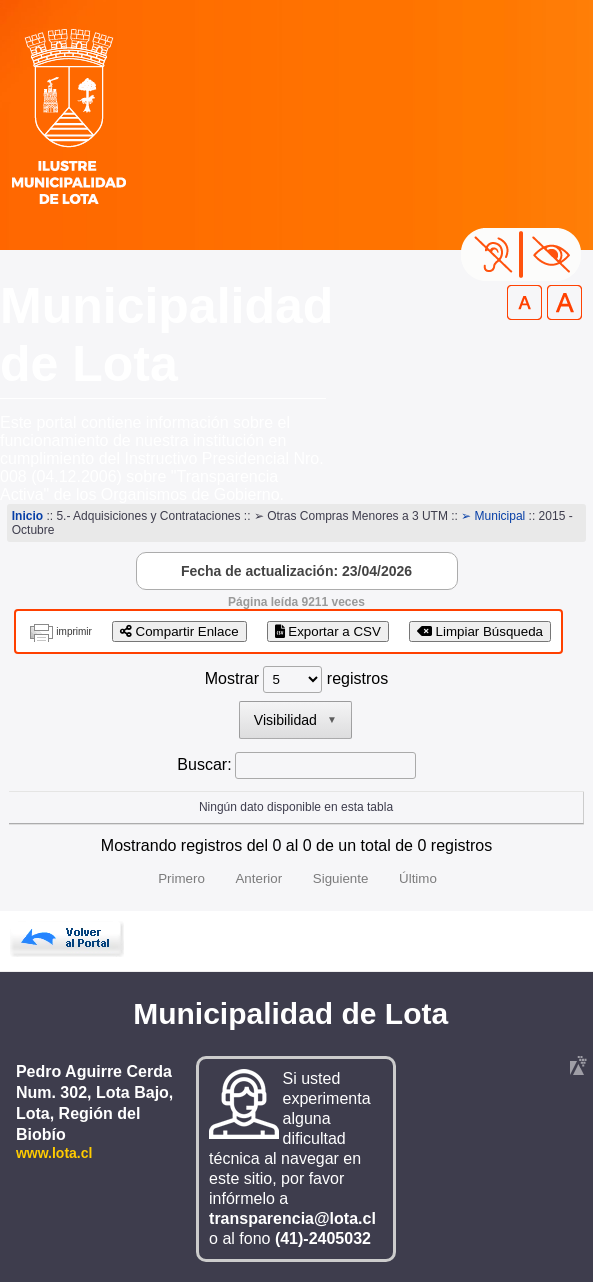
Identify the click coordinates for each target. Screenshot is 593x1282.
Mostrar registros (296, 678)
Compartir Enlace (179, 631)
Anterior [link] (258, 878)
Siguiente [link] (341, 878)
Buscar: (204, 764)
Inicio (27, 516)
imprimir (74, 631)
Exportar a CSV (328, 631)
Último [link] (418, 878)
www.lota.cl (54, 1153)
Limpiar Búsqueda (480, 631)
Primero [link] (181, 878)
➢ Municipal (493, 516)
